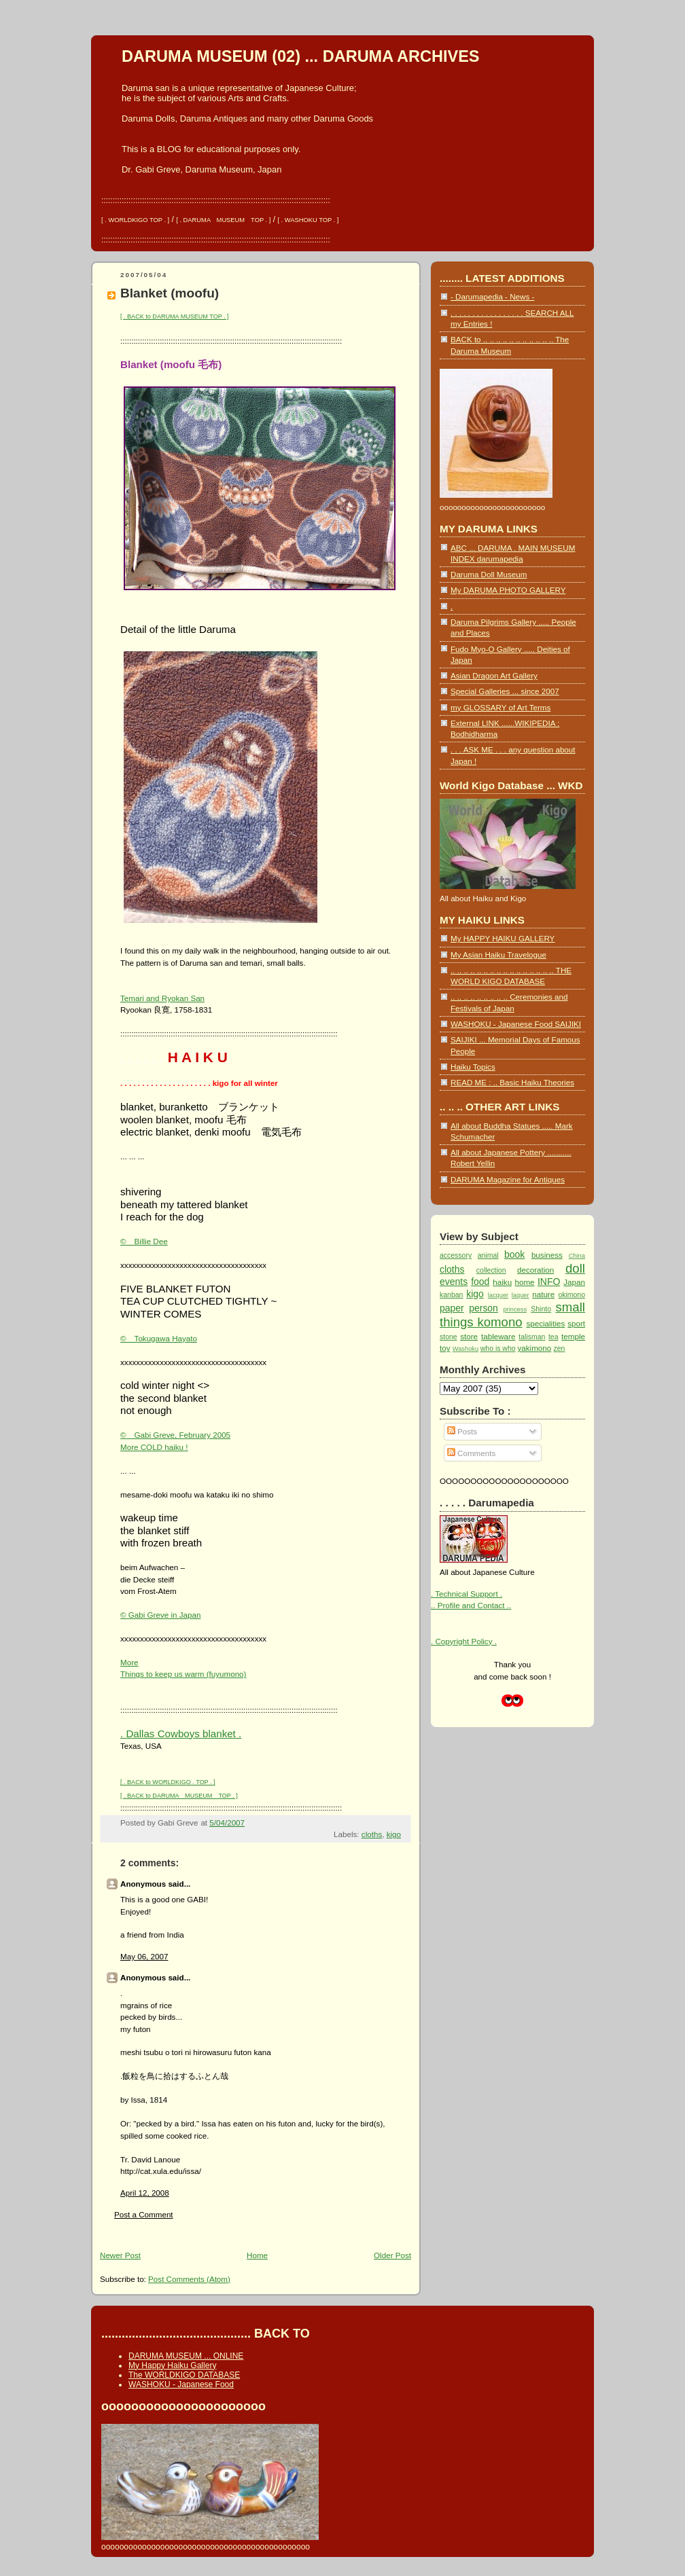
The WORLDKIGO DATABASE (184, 2375)
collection (491, 1270)
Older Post (392, 2255)
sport (576, 1323)
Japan (574, 1281)
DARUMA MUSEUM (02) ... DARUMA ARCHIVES (301, 56)
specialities (545, 1323)
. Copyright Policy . (464, 1641)
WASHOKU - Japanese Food (181, 2384)
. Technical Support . (466, 1593)
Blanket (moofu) (169, 293)
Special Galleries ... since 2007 (505, 691)
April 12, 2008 (144, 2192)
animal (488, 1255)
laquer (520, 1295)
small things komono (512, 1314)
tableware (498, 1336)
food (480, 1281)
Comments (471, 1453)
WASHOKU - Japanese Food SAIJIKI (516, 1023)
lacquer (498, 1295)
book (514, 1254)
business (547, 1254)
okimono (571, 1295)
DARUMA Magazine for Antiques (508, 1179)
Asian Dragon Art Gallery (494, 675)
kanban (451, 1295)
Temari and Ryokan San (162, 998)
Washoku (465, 1348)
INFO (549, 1281)
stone (448, 1337)
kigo (394, 1834)
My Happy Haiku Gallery (172, 2365)
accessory (456, 1255)
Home (257, 2255)
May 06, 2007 (144, 1956)
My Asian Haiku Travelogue (498, 954)
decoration (535, 1269)
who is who (498, 1348)
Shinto (541, 1309)
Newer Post (120, 2255)
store (469, 1336)
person (483, 1308)
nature (543, 1294)
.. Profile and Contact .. (471, 1605)
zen (559, 1348)
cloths (372, 1834)
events (454, 1281)
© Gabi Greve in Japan (160, 1614)
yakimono (534, 1347)
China (577, 1255)
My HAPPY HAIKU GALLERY (503, 938)
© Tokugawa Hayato (158, 1338)
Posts (462, 1431)
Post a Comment (143, 2214)
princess (515, 1309)
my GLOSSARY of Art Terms (500, 707)
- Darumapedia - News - (492, 296)
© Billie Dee (144, 1241)
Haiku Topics (473, 1066)
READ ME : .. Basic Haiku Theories (512, 1082)
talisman (532, 1337)
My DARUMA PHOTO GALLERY (508, 589)
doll (575, 1268)
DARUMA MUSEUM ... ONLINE (185, 2356)
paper (452, 1308)
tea (553, 1337)
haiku (502, 1281)
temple (573, 1336)
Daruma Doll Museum (489, 574)
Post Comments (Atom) (189, 2278)
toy (445, 1347)
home (524, 1281)
